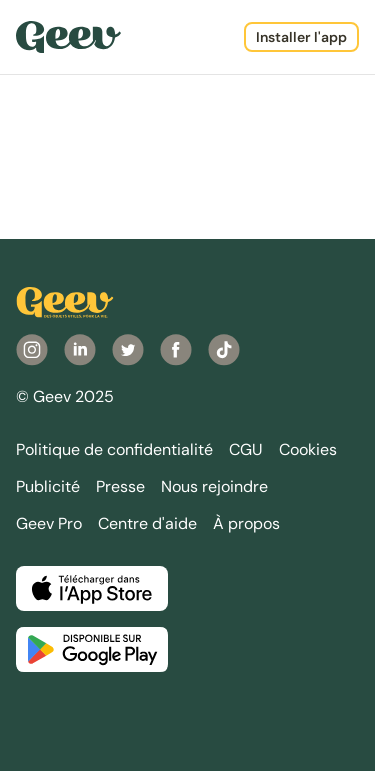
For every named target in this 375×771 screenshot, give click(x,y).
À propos (246, 523)
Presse (120, 486)
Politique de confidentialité (114, 449)
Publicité (48, 486)
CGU (246, 449)
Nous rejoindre (214, 486)
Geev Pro (49, 523)
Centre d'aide (147, 523)
